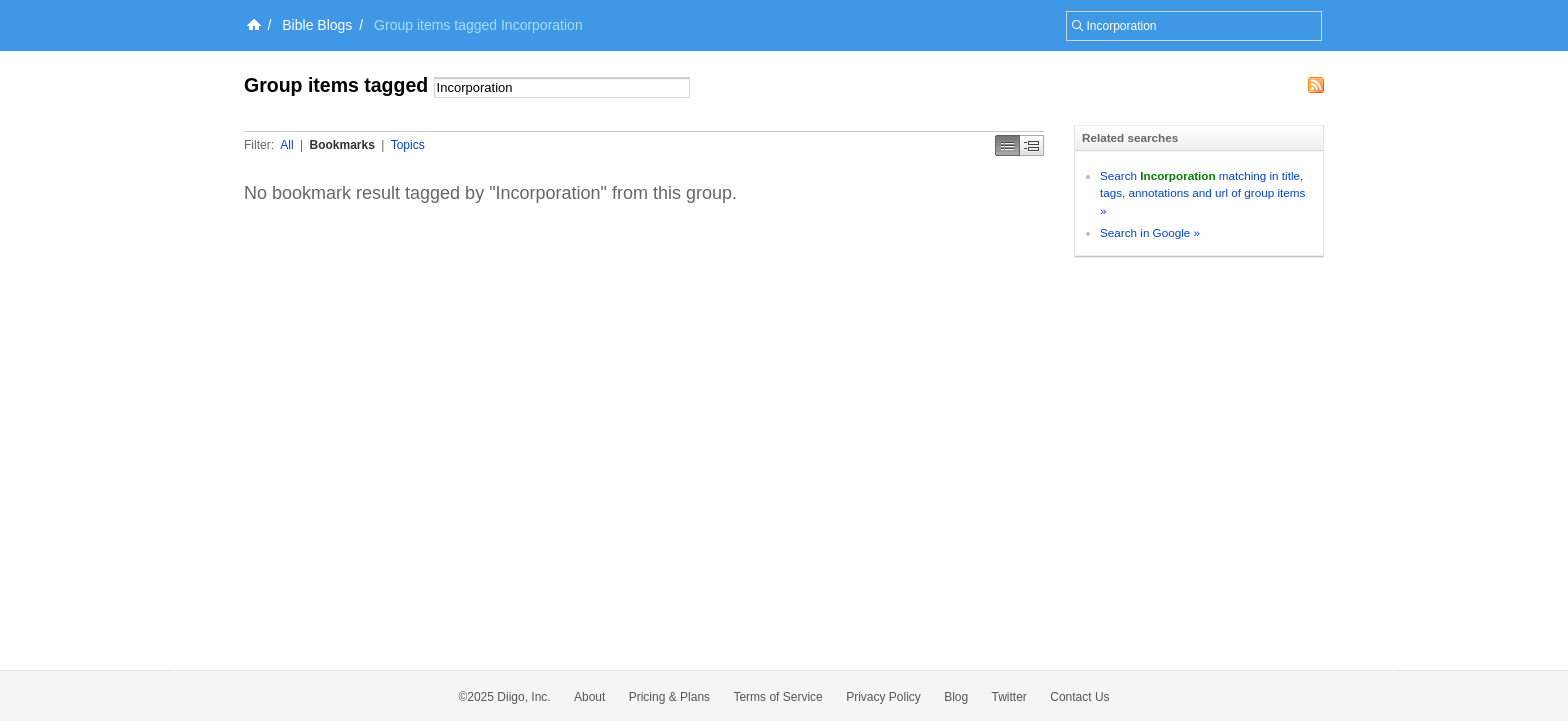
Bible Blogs (317, 25)
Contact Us (1079, 697)
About (589, 697)
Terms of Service (777, 697)
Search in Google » (1150, 232)
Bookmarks (341, 145)
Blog (956, 697)
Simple (1007, 145)
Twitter (1009, 697)
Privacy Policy (883, 697)
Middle (1032, 145)
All (286, 145)
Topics (408, 145)
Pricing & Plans (669, 697)
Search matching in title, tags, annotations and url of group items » (1202, 193)
